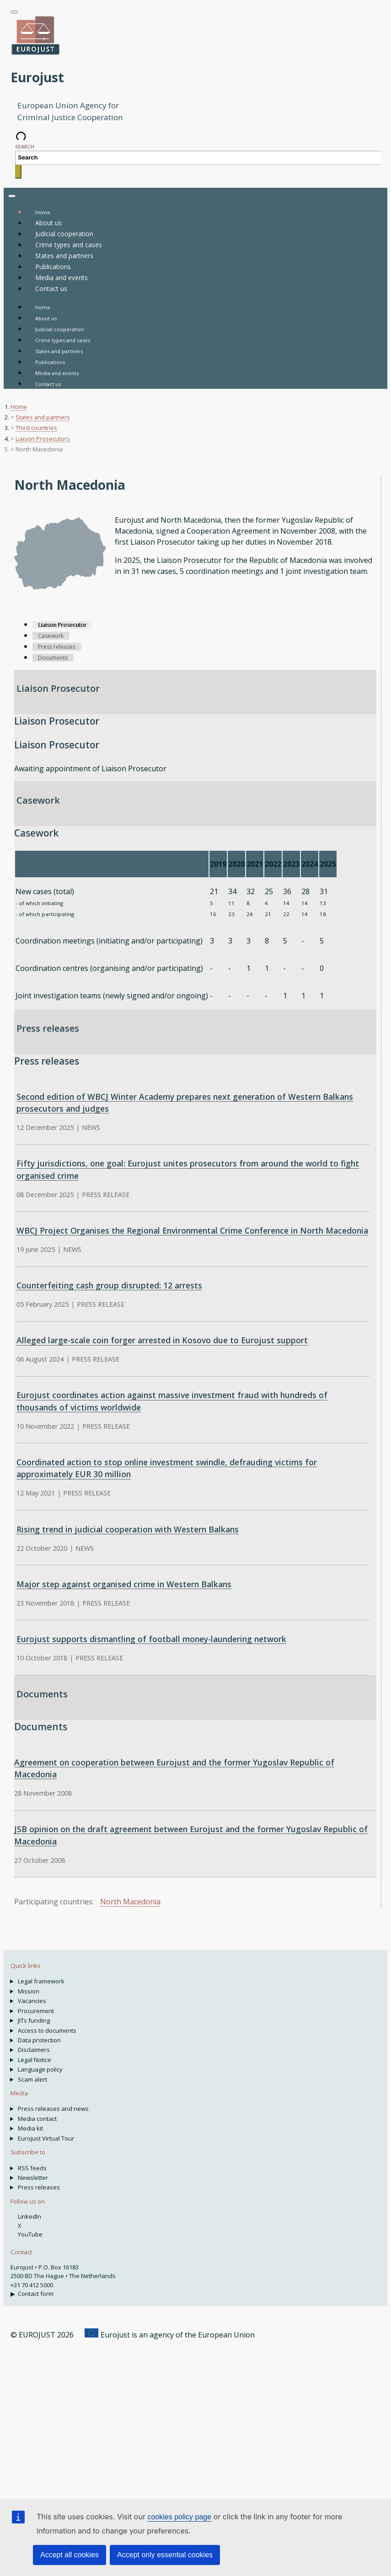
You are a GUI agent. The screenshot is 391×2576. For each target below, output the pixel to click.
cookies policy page (179, 2517)
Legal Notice (34, 2060)
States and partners (59, 351)
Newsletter (33, 2177)
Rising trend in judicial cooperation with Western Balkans (127, 1529)
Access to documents (47, 2030)
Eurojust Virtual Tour (46, 2138)
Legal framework (41, 1981)
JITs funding (34, 2020)
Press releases (47, 1028)
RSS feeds (32, 2168)
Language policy (40, 2069)
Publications (50, 362)
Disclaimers (34, 2050)
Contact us (48, 384)
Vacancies (32, 2001)
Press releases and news (53, 2108)
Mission (28, 1991)
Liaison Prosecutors (43, 439)
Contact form (36, 2294)
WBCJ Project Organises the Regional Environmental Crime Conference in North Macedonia (192, 1230)
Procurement (36, 2011)
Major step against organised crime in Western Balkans (123, 1584)
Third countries (36, 428)
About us (46, 318)
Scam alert (32, 2079)
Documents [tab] (53, 658)
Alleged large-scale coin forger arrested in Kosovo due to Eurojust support (162, 1340)
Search (24, 146)
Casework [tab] (51, 636)
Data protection (39, 2040)
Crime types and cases (62, 340)
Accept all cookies (69, 2555)
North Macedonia (130, 1902)
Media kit (30, 2128)
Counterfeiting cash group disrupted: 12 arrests (109, 1285)
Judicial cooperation (59, 329)
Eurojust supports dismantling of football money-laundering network (151, 1638)
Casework (38, 800)
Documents (42, 1694)
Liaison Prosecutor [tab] (62, 625)
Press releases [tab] (56, 647)
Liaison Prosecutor (58, 688)
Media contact (37, 2119)
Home (42, 307)
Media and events (57, 373)
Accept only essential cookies (165, 2555)
